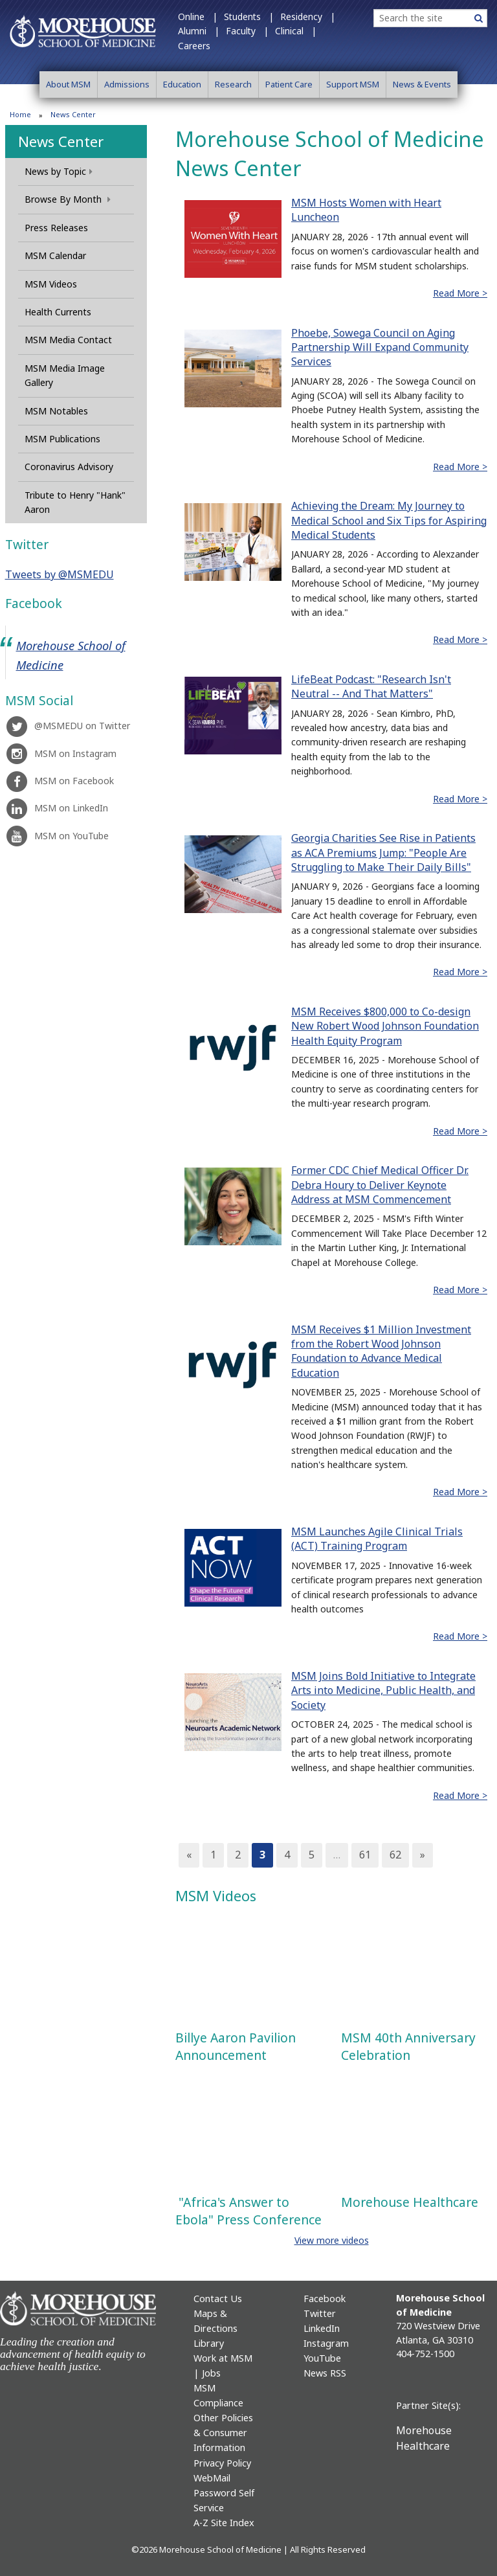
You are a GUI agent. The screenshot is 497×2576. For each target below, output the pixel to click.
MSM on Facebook (59, 780)
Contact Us (217, 2298)
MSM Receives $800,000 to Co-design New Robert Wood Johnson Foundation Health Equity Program (385, 1026)
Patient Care (289, 84)
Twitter (320, 2313)
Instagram (326, 2343)
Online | (197, 16)
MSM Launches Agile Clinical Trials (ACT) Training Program (377, 1538)
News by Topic (59, 171)
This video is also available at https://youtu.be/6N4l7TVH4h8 (248, 2132)
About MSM (68, 84)
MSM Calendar (55, 255)
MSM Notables (56, 411)
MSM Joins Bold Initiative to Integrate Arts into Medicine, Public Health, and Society (383, 1690)
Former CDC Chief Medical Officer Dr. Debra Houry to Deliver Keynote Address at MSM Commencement (380, 1184)
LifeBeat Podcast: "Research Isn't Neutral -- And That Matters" (371, 686)
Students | (249, 16)
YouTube (322, 2358)
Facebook (325, 2298)
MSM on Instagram (60, 753)
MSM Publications (62, 439)
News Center (61, 141)
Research (233, 84)
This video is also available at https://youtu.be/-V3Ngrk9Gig (414, 1968)
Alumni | (198, 31)
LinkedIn (322, 2328)
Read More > (460, 293)
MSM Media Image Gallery (65, 375)
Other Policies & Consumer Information (223, 2433)
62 (395, 1854)
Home (20, 114)
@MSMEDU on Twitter (67, 725)
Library (208, 2343)
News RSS (325, 2373)
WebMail (211, 2478)
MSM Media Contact (68, 339)
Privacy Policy (222, 2463)
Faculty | (247, 31)
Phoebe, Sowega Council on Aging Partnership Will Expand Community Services (380, 347)
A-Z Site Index (223, 2522)
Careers (194, 46)
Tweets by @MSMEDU (59, 574)
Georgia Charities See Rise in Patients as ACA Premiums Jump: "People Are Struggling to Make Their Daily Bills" (383, 852)
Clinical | (295, 31)
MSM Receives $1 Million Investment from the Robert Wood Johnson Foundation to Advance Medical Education (381, 1351)
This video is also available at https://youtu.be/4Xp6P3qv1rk (248, 1968)
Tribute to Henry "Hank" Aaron (75, 502)
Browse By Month (68, 199)
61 (365, 1854)
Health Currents (58, 312)
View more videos (331, 2240)
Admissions (126, 84)
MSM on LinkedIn (56, 808)
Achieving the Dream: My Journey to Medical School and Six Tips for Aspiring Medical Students (389, 520)
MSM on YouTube (57, 836)
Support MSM (352, 84)
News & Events (422, 84)
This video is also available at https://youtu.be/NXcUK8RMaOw (414, 2132)
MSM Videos (51, 284)
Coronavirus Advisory (69, 466)
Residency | (307, 16)
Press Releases (56, 227)
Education (182, 84)
